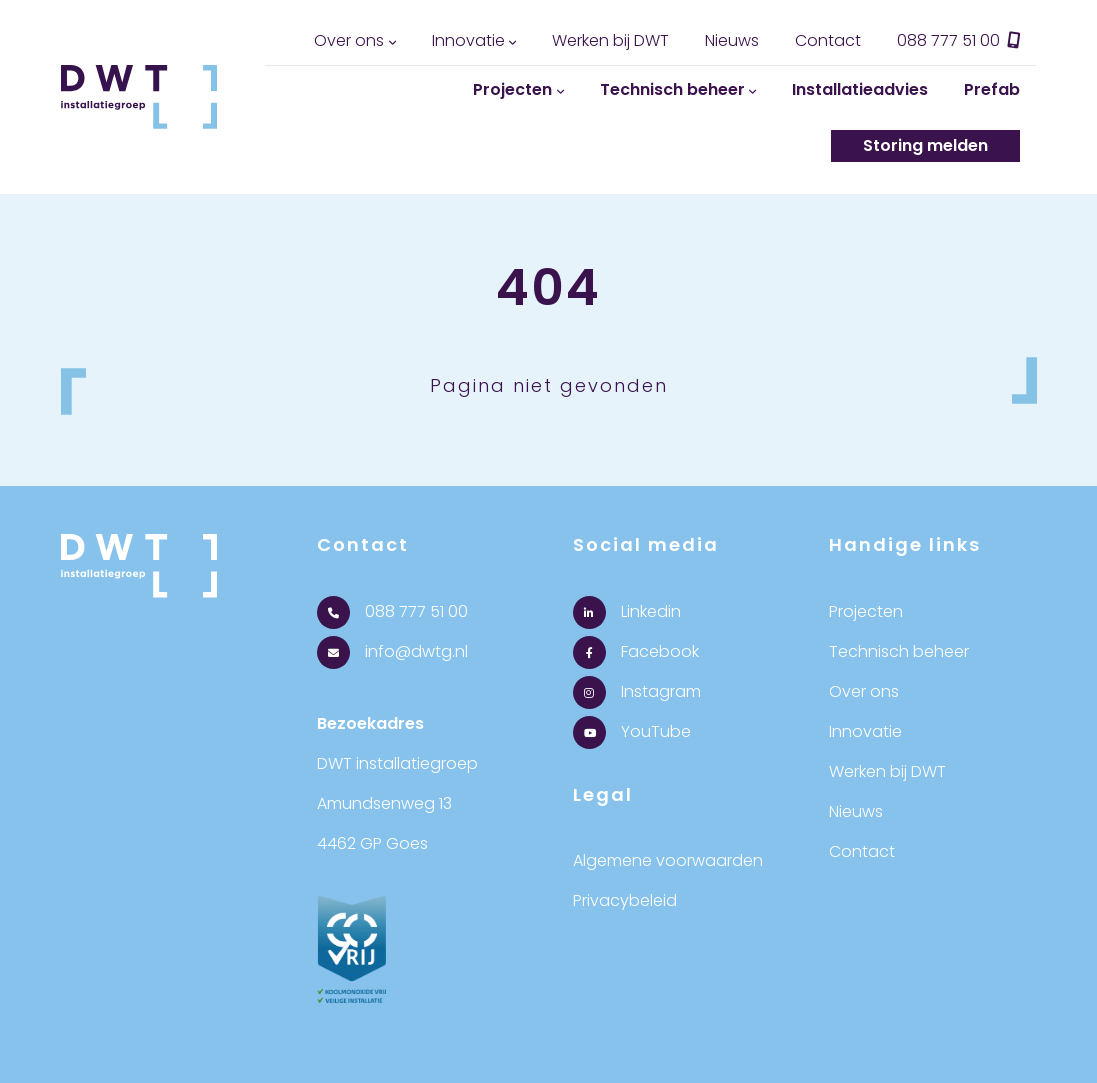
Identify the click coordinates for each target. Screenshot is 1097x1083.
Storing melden (925, 145)
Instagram (637, 691)
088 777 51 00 (959, 40)
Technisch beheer (672, 89)
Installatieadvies (860, 89)
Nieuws (732, 40)
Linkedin (627, 611)
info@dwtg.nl (392, 651)
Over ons (349, 40)
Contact (828, 40)
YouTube (632, 731)
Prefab (992, 89)
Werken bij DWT (610, 40)
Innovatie (468, 40)
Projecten (512, 89)
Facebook (636, 651)
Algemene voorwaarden (668, 860)
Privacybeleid (625, 900)
